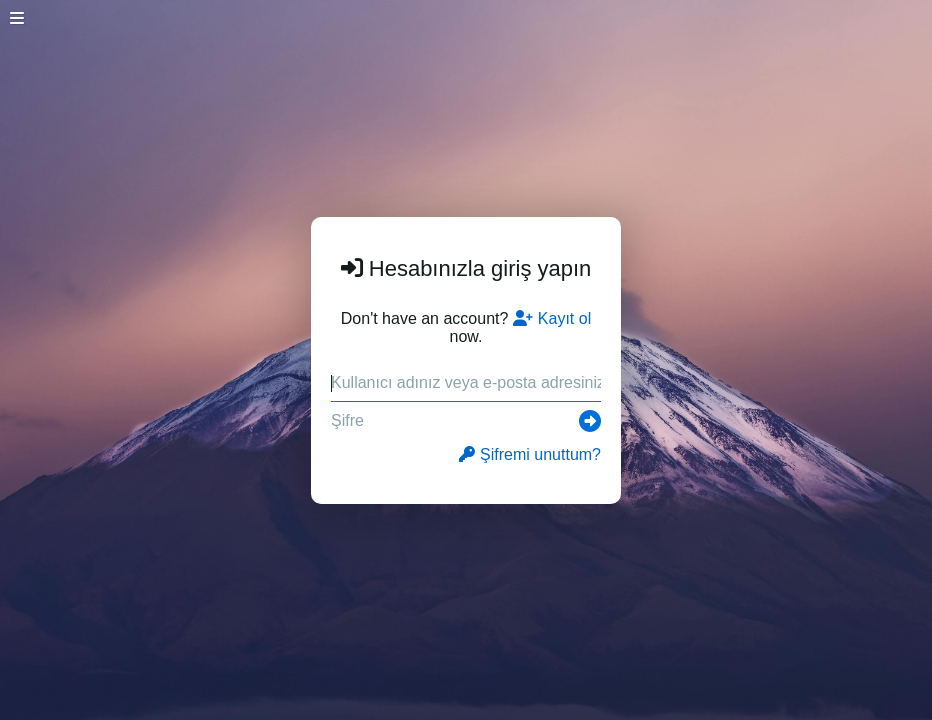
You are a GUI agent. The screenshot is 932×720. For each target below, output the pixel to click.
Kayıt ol (552, 318)
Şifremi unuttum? (530, 454)
